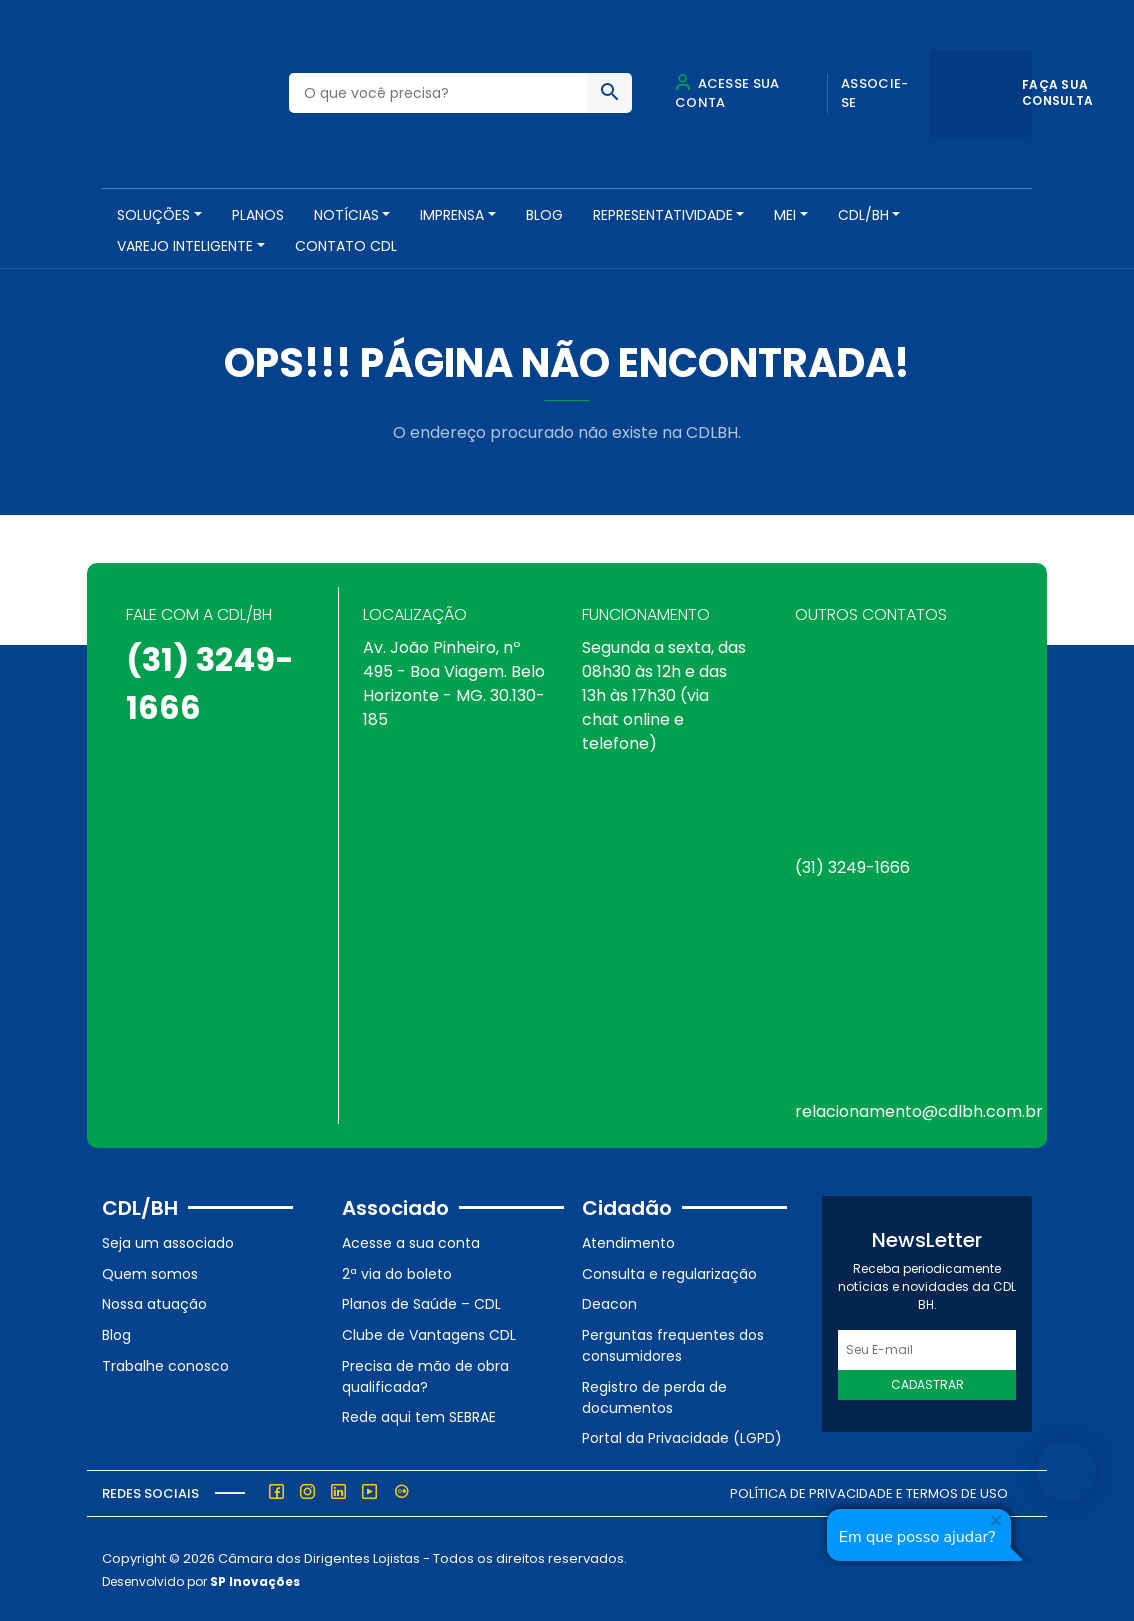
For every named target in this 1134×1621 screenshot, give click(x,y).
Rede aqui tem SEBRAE (419, 1416)
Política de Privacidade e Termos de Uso (869, 1492)
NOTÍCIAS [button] (346, 215)
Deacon (609, 1303)
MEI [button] (785, 215)
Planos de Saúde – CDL (421, 1303)
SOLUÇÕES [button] (153, 215)
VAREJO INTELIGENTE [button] (185, 246)
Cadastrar (927, 1383)
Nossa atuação (154, 1303)
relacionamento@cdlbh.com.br (919, 1110)
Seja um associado (168, 1242)
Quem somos (150, 1273)
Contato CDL (346, 246)
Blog (544, 215)
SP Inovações (255, 1579)
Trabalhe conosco (165, 1364)
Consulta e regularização (669, 1273)
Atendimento (628, 1242)
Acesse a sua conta (411, 1242)
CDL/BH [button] (863, 215)
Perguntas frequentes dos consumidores (673, 1344)
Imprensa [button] (452, 215)
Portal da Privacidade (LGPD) (682, 1437)
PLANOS (258, 215)
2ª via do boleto (397, 1273)
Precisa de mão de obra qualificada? (425, 1374)
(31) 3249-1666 (852, 866)
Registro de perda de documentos (654, 1395)
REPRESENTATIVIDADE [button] (663, 215)
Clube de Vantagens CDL (429, 1334)
